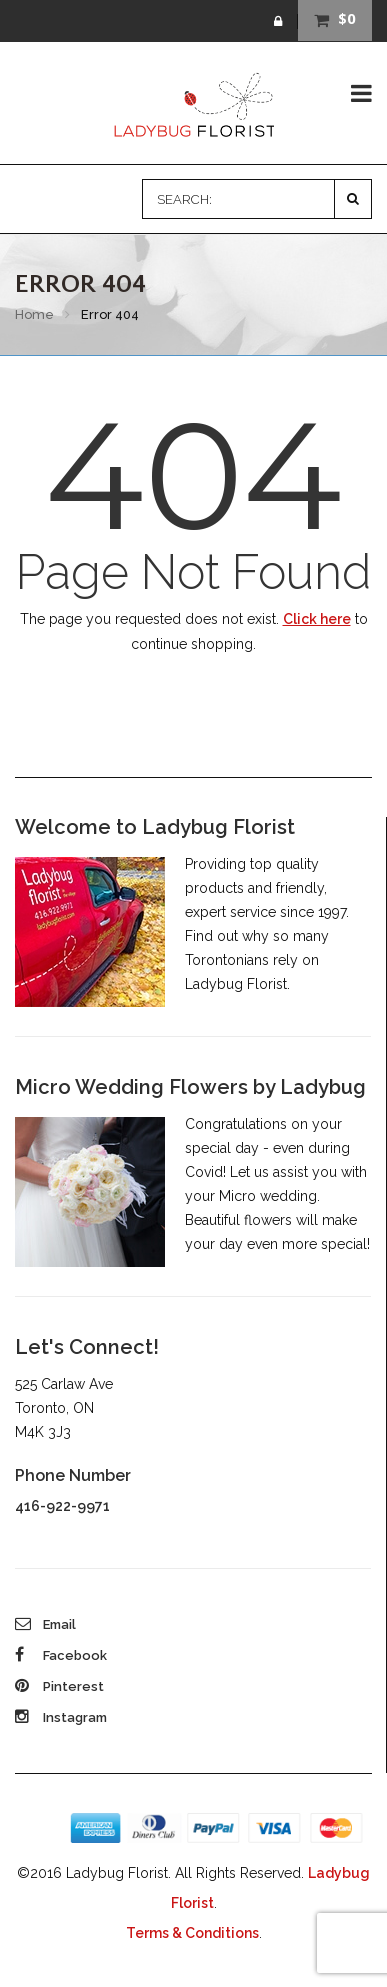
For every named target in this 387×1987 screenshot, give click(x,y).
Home (34, 314)
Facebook (61, 1655)
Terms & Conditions (192, 1933)
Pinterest (59, 1686)
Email (45, 1624)
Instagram (61, 1717)
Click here (317, 619)
